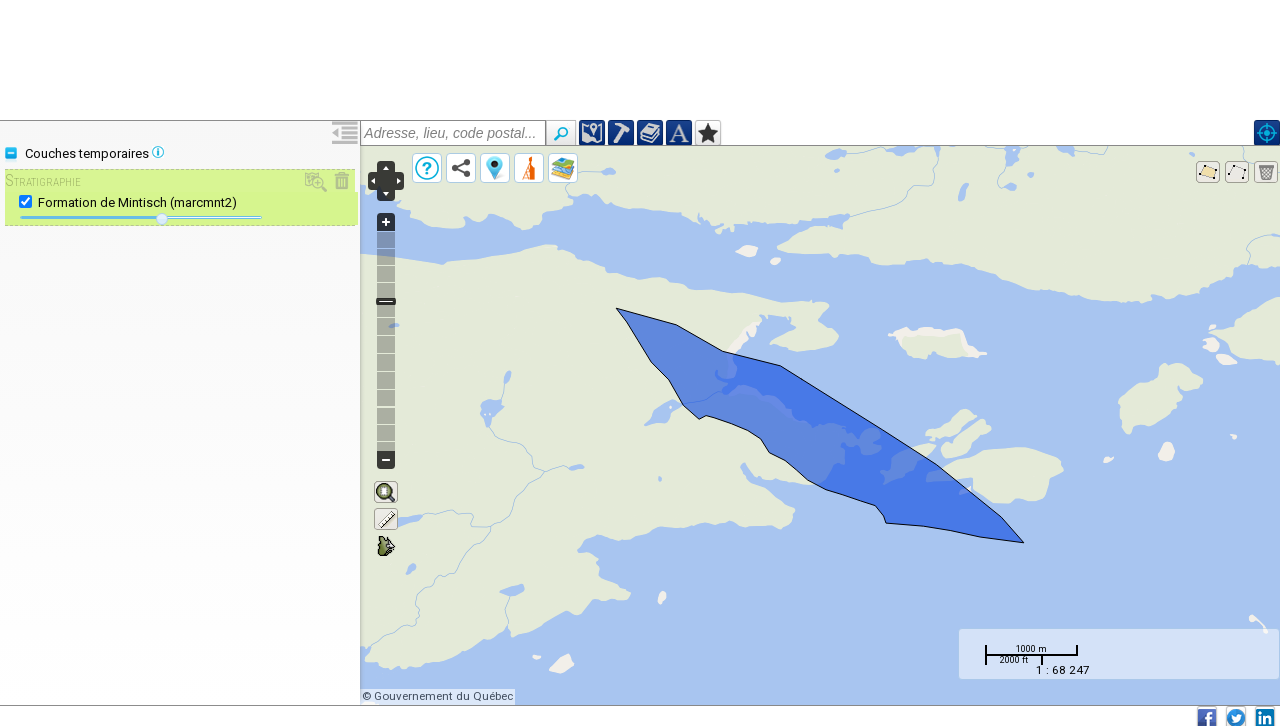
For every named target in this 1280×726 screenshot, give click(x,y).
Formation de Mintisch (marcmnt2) (137, 202)
